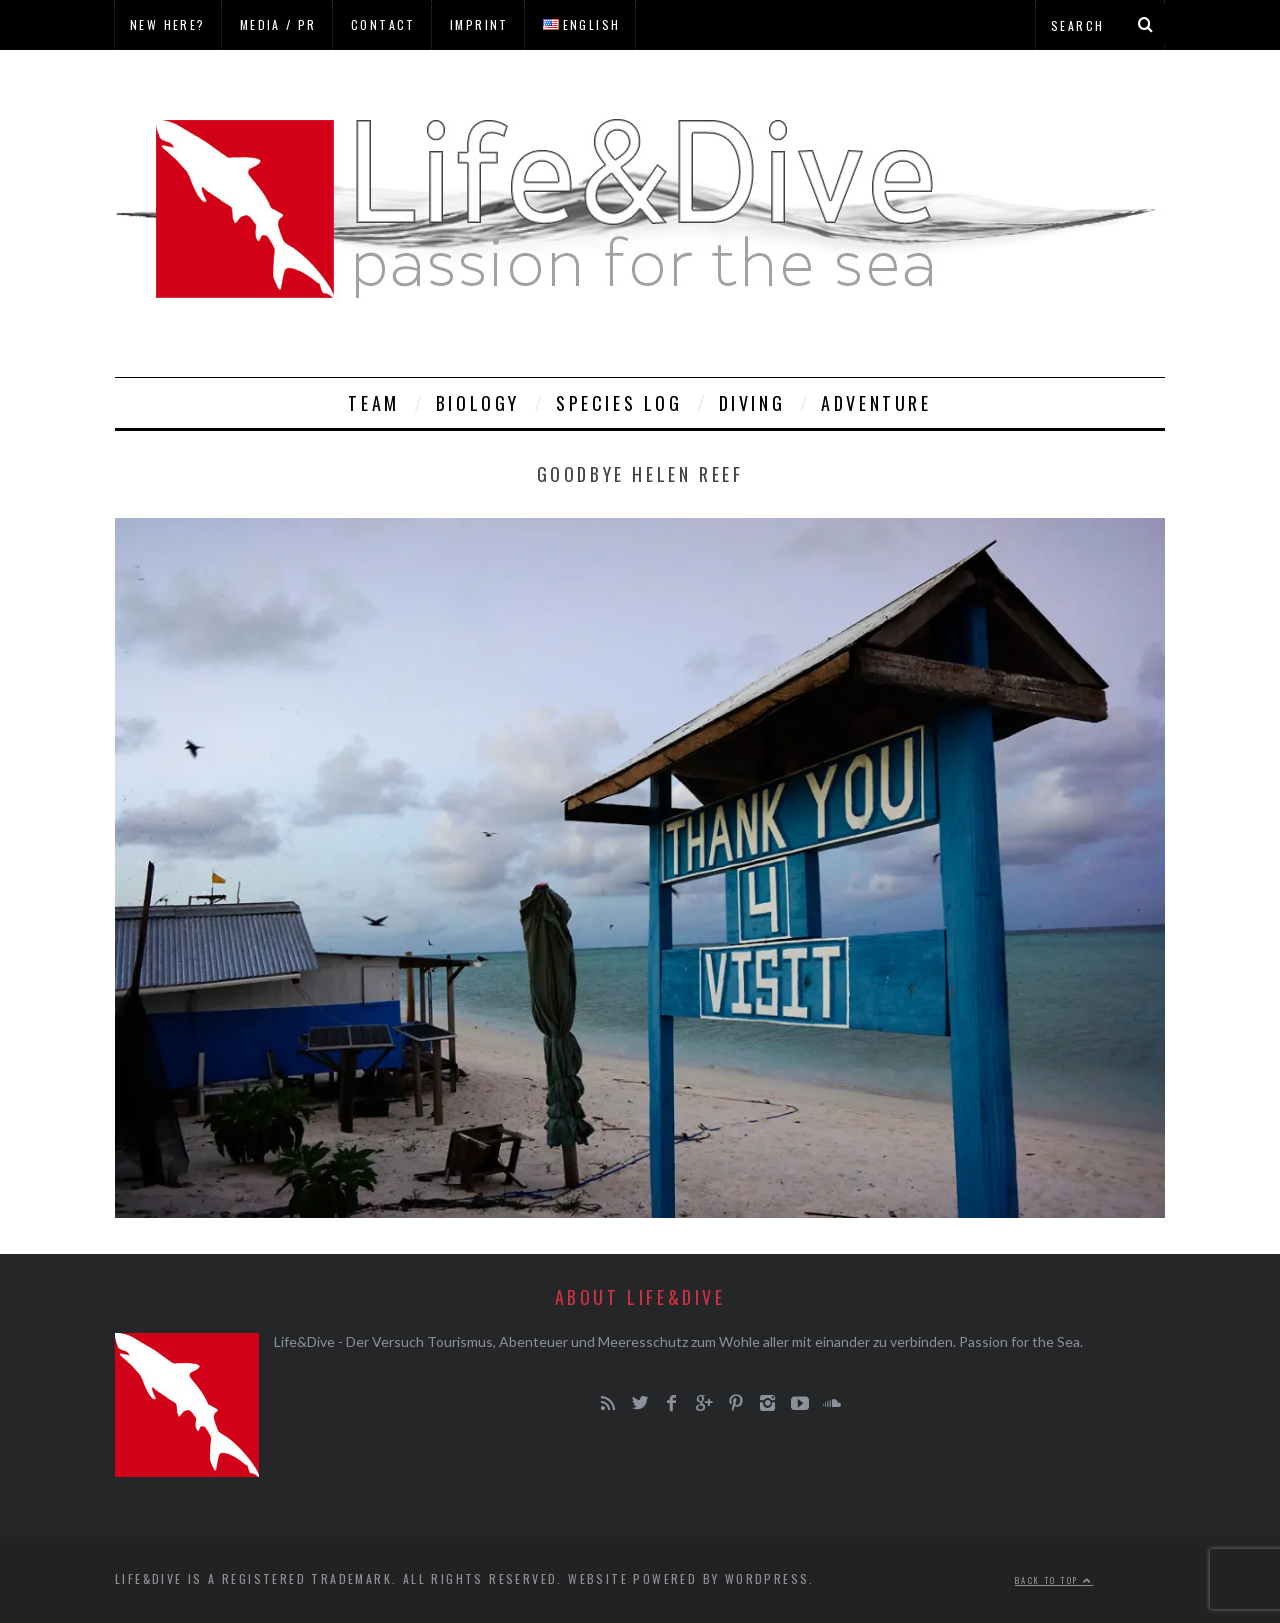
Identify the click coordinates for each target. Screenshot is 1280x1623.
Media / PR (278, 24)
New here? (168, 24)
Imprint (479, 24)
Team (373, 403)
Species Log (619, 403)
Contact (383, 24)
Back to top (1054, 1580)
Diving (752, 403)
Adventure (876, 403)
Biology (478, 403)
